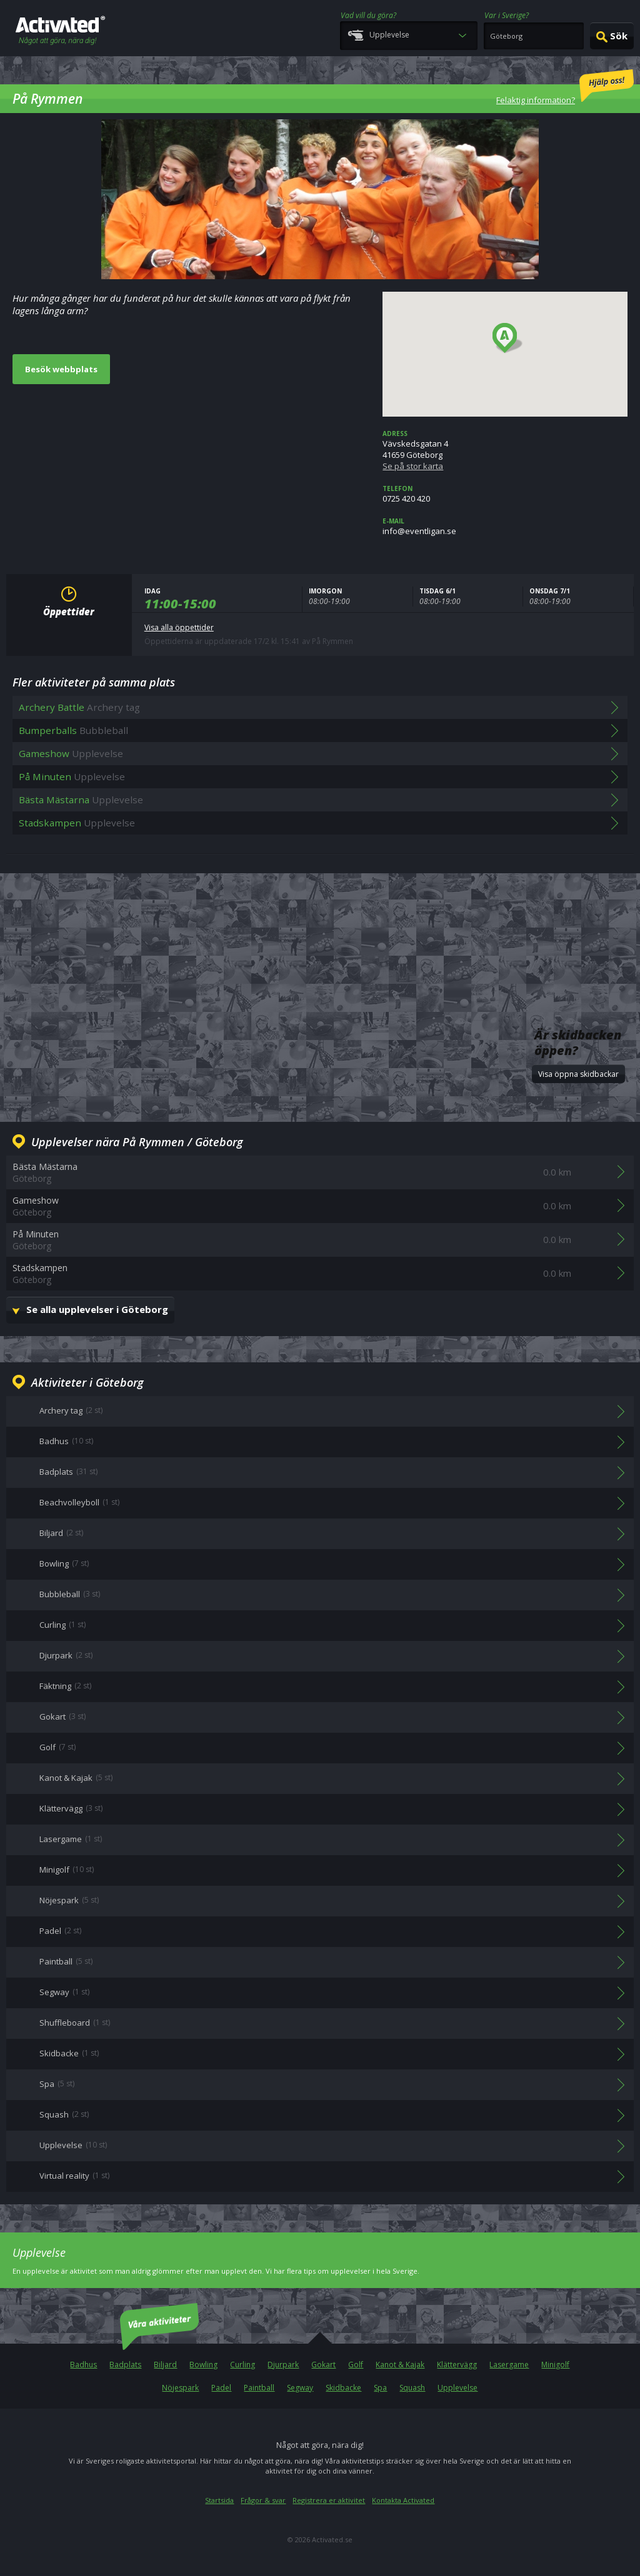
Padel (221, 2387)
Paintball (259, 2387)
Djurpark (283, 2364)
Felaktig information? (565, 87)
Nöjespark (180, 2387)
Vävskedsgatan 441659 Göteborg (505, 450)
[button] (507, 338)
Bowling (203, 2364)
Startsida (219, 2500)
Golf (355, 2364)
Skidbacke (343, 2387)
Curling (242, 2364)
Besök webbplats (61, 369)
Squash (412, 2387)
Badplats (125, 2364)
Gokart (323, 2364)
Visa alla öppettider (179, 627)
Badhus (83, 2364)
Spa (380, 2387)
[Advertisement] (320, 926)
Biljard (165, 2364)
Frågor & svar (263, 2500)
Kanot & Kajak (400, 2364)
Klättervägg (457, 2364)
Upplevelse (458, 2387)
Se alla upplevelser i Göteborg (97, 1309)
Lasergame (509, 2364)
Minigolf (555, 2364)
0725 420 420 (505, 494)
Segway (300, 2387)
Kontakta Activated (403, 2500)
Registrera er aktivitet (328, 2500)
